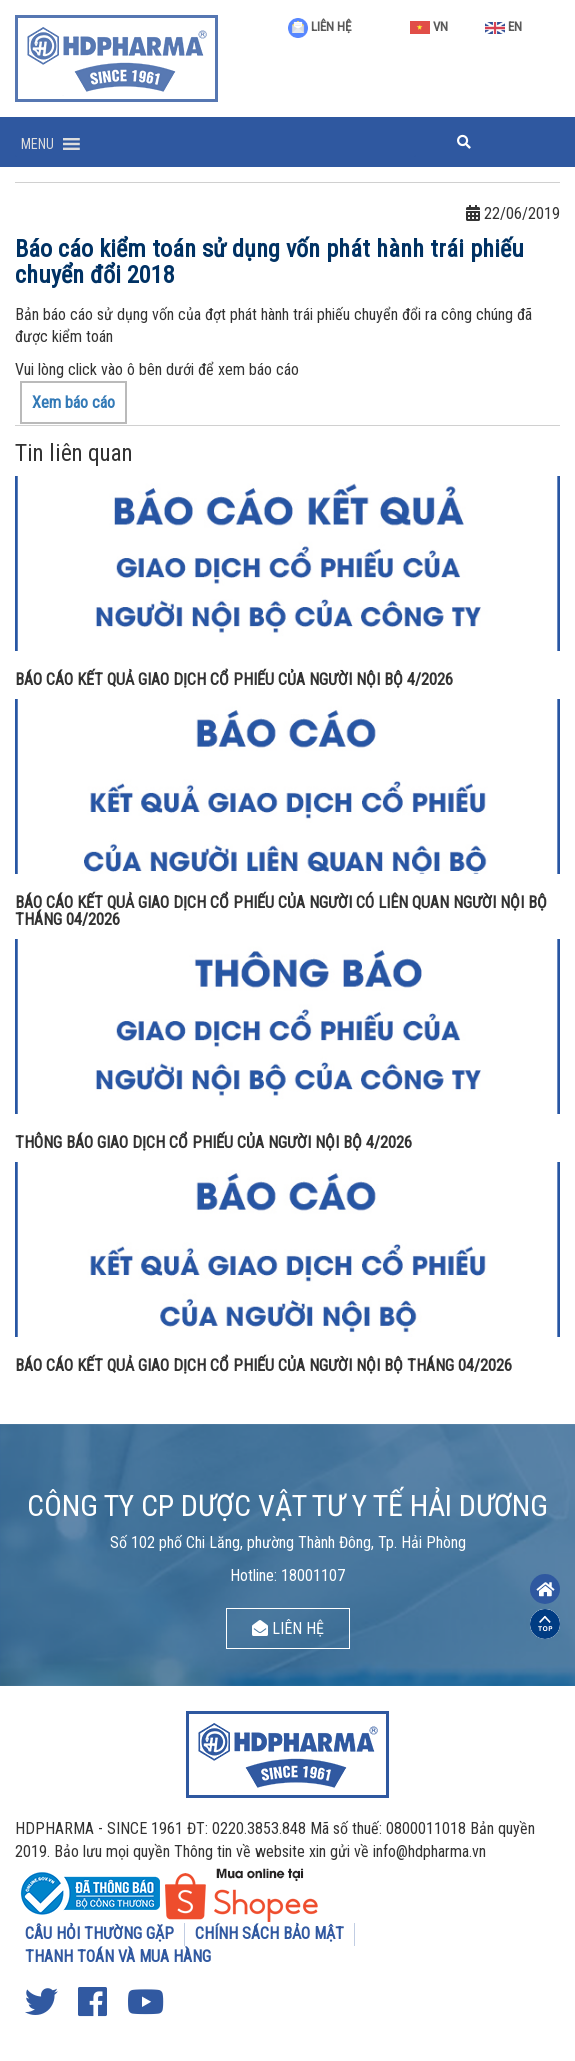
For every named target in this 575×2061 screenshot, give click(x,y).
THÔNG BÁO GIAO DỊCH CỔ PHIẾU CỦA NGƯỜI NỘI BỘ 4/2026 (213, 1142)
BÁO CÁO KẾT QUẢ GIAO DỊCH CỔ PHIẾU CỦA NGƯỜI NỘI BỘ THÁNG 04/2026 (263, 1365)
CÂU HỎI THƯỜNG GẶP (99, 1933)
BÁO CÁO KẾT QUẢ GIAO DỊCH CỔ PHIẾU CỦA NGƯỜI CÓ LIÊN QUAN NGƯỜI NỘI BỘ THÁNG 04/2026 (281, 911)
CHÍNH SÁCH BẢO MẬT (269, 1933)
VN (429, 26)
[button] (37, 144)
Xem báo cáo (73, 402)
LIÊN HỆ (319, 26)
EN (503, 26)
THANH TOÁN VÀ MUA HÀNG (118, 1956)
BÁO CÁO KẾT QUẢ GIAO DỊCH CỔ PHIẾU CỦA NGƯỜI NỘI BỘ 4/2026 (234, 679)
